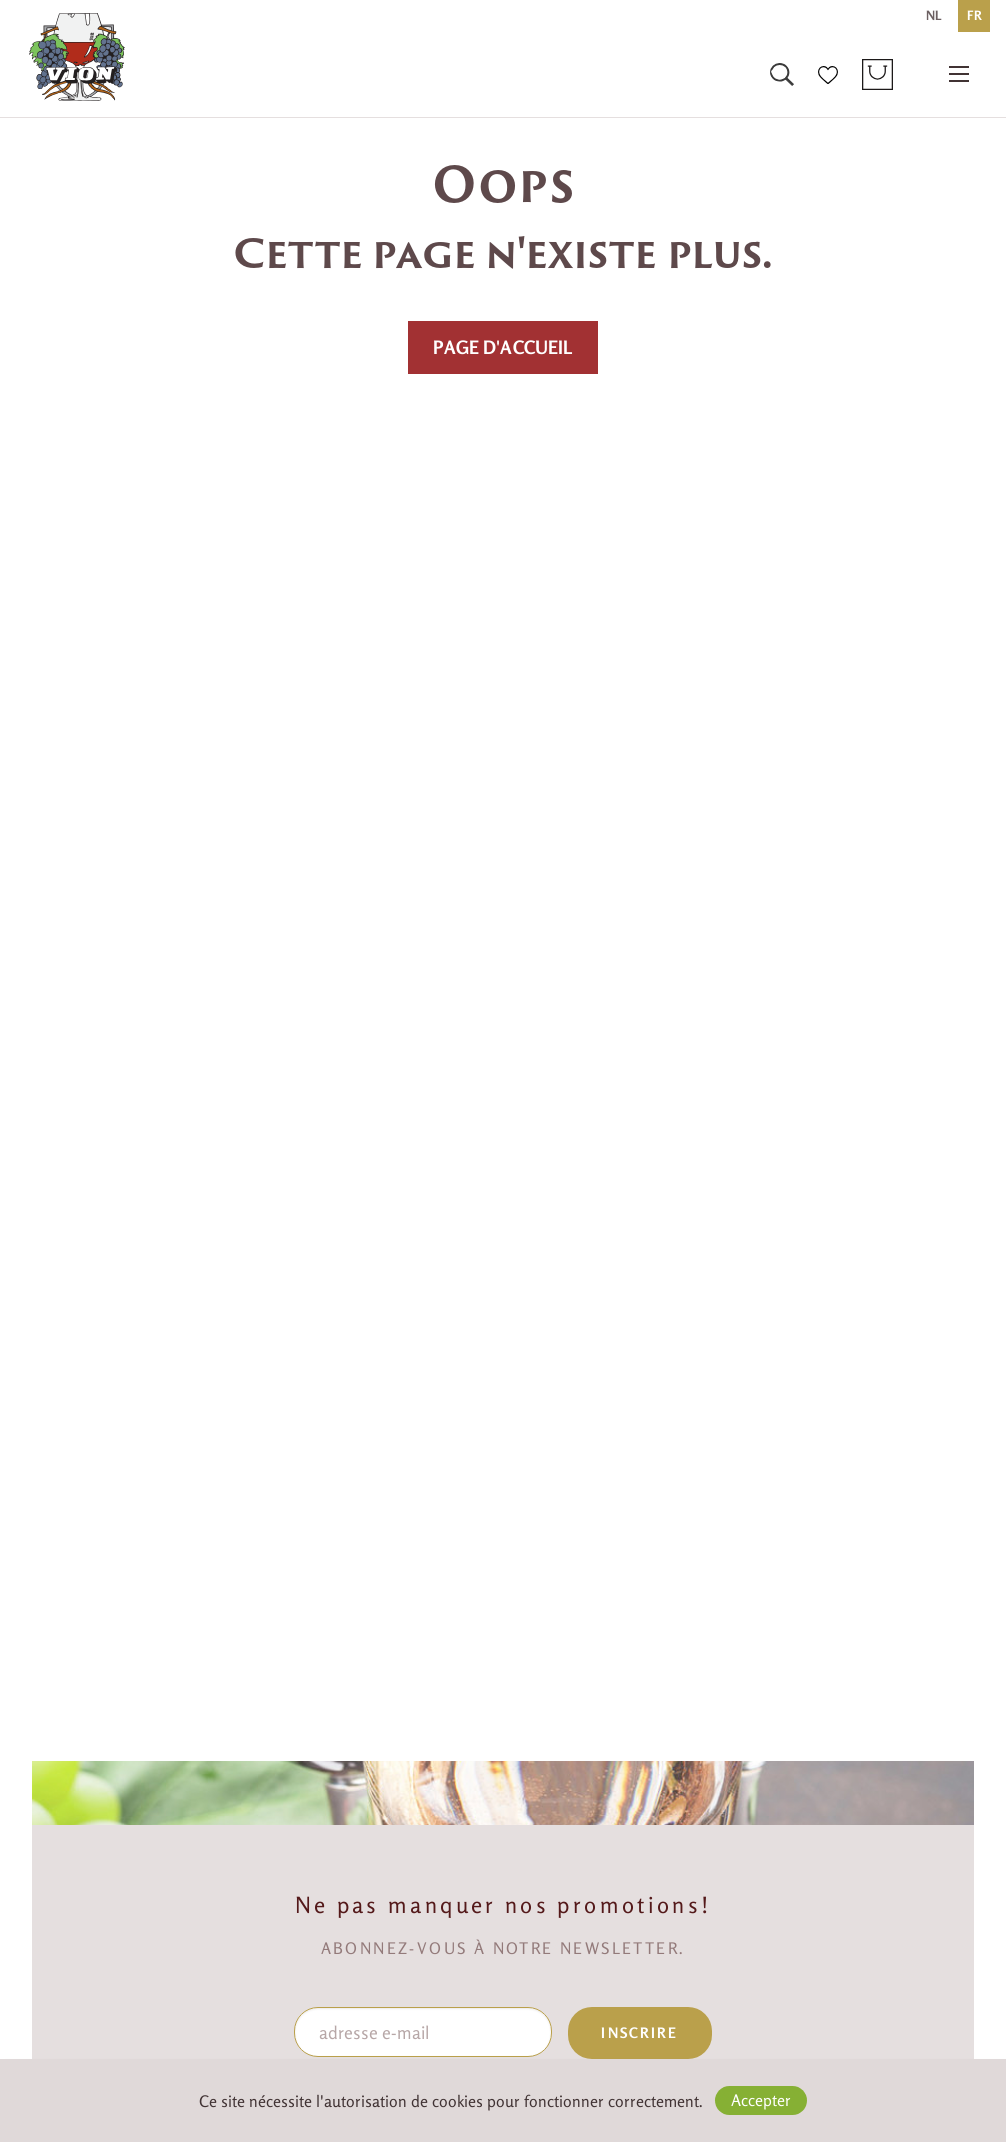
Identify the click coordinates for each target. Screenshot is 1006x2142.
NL (934, 15)
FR (974, 15)
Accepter (761, 2100)
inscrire (639, 2032)
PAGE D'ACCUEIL (502, 347)
